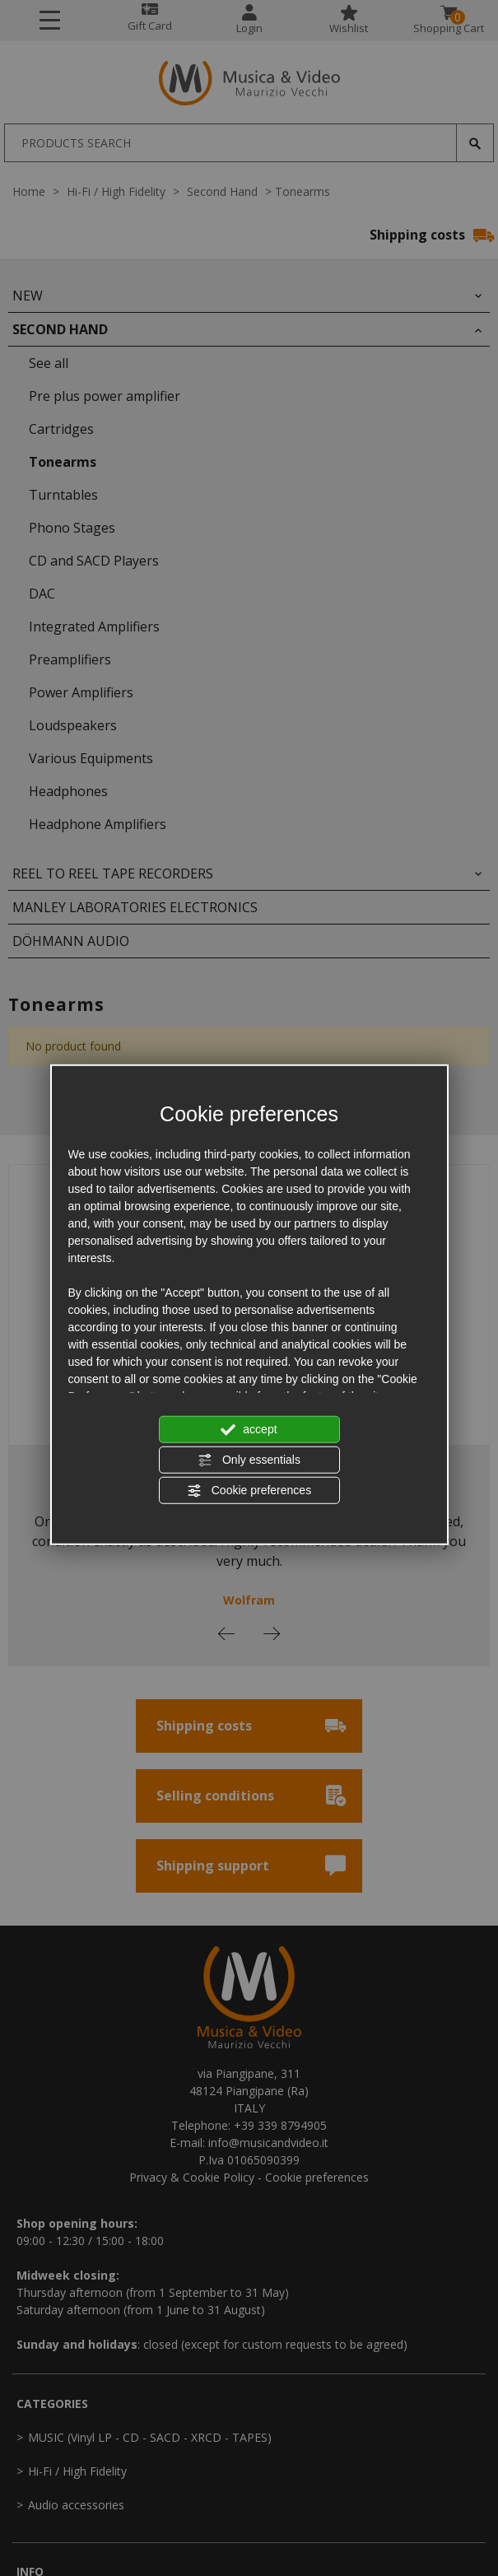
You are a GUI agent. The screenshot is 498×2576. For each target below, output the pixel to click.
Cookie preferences (249, 1491)
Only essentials (249, 1460)
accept (249, 1430)
